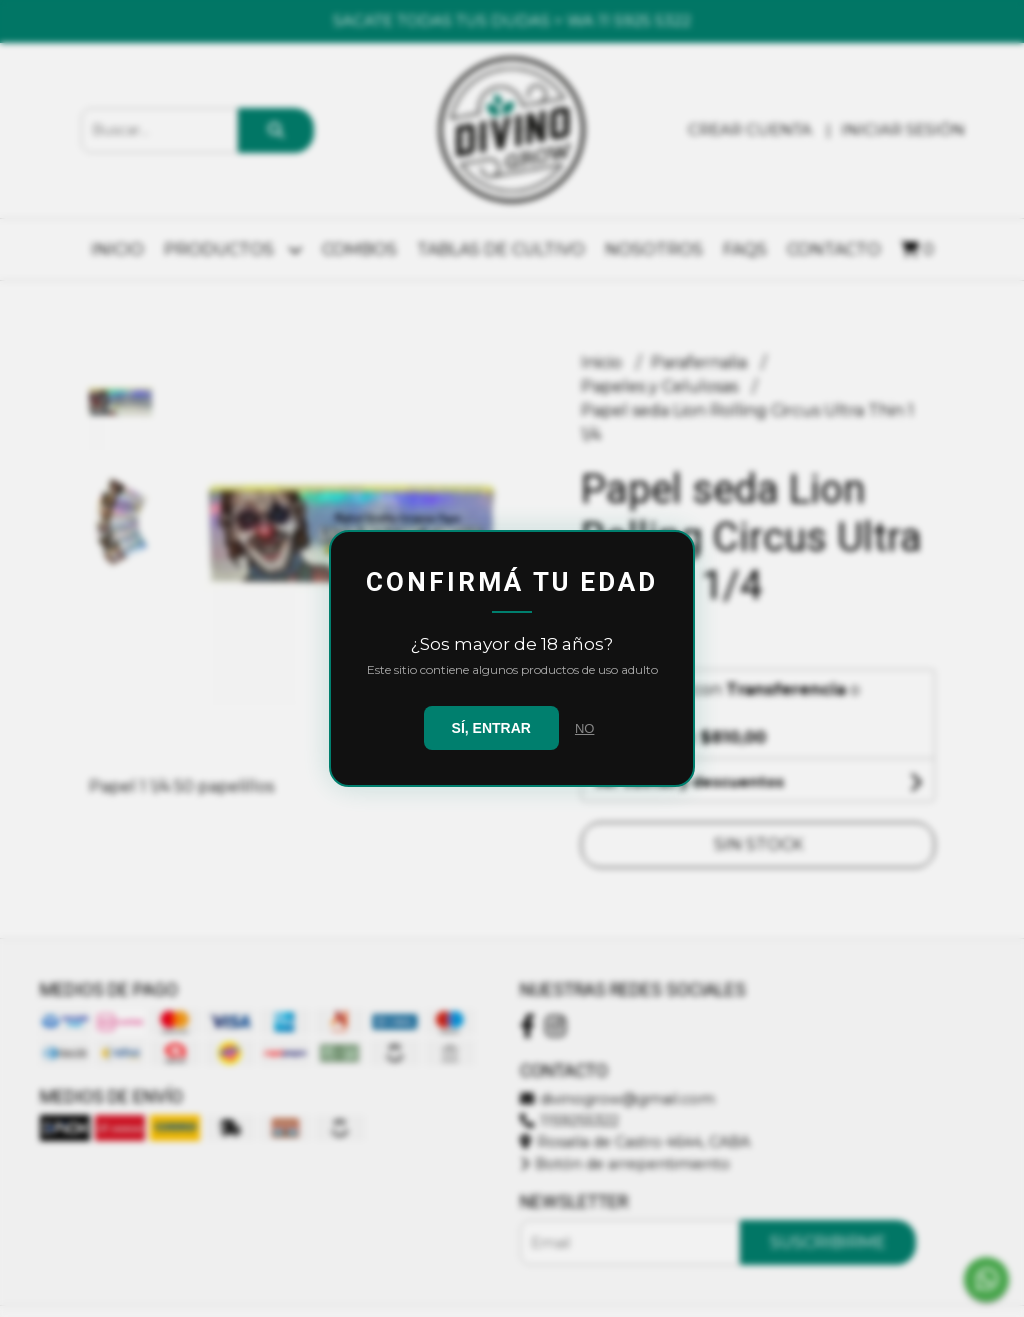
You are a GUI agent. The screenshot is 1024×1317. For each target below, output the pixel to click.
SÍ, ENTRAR (491, 728)
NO (585, 728)
